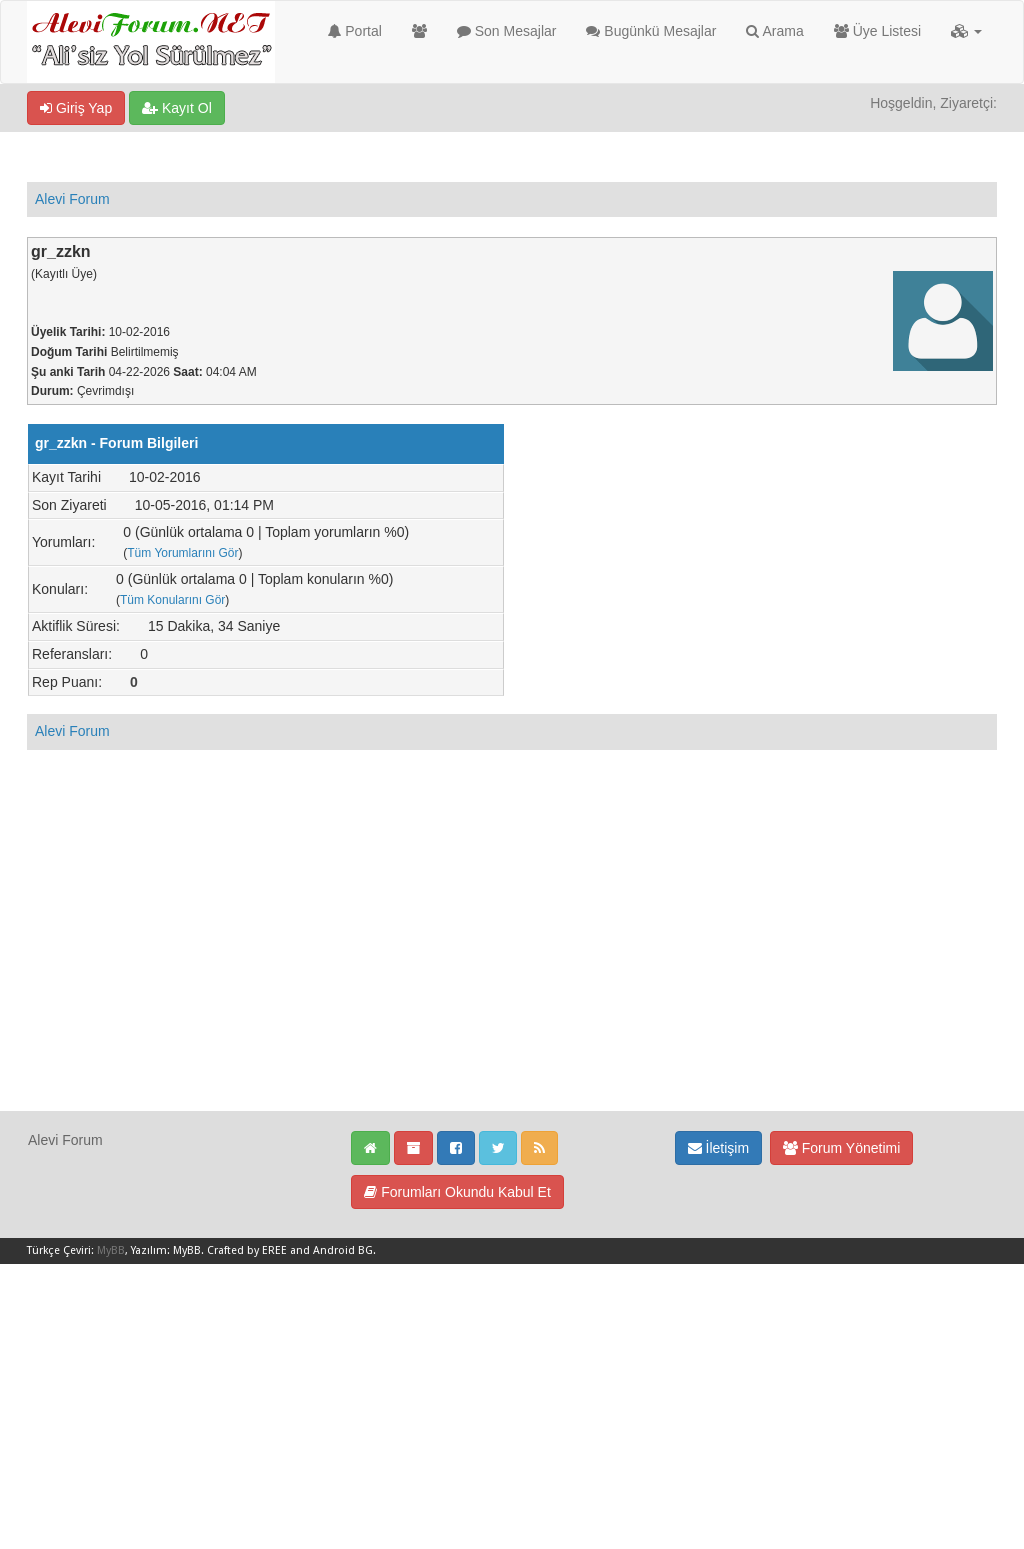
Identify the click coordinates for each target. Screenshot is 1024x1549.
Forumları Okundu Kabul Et (457, 1192)
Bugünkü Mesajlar (651, 31)
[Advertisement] (512, 970)
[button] (966, 31)
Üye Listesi (877, 31)
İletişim (718, 1148)
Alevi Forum (72, 199)
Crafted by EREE (247, 1250)
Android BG (343, 1250)
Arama (774, 31)
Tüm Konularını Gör (172, 600)
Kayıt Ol (177, 108)
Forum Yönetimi (841, 1148)
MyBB (111, 1250)
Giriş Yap (76, 108)
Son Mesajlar (507, 31)
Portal (354, 31)
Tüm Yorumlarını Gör (182, 553)
